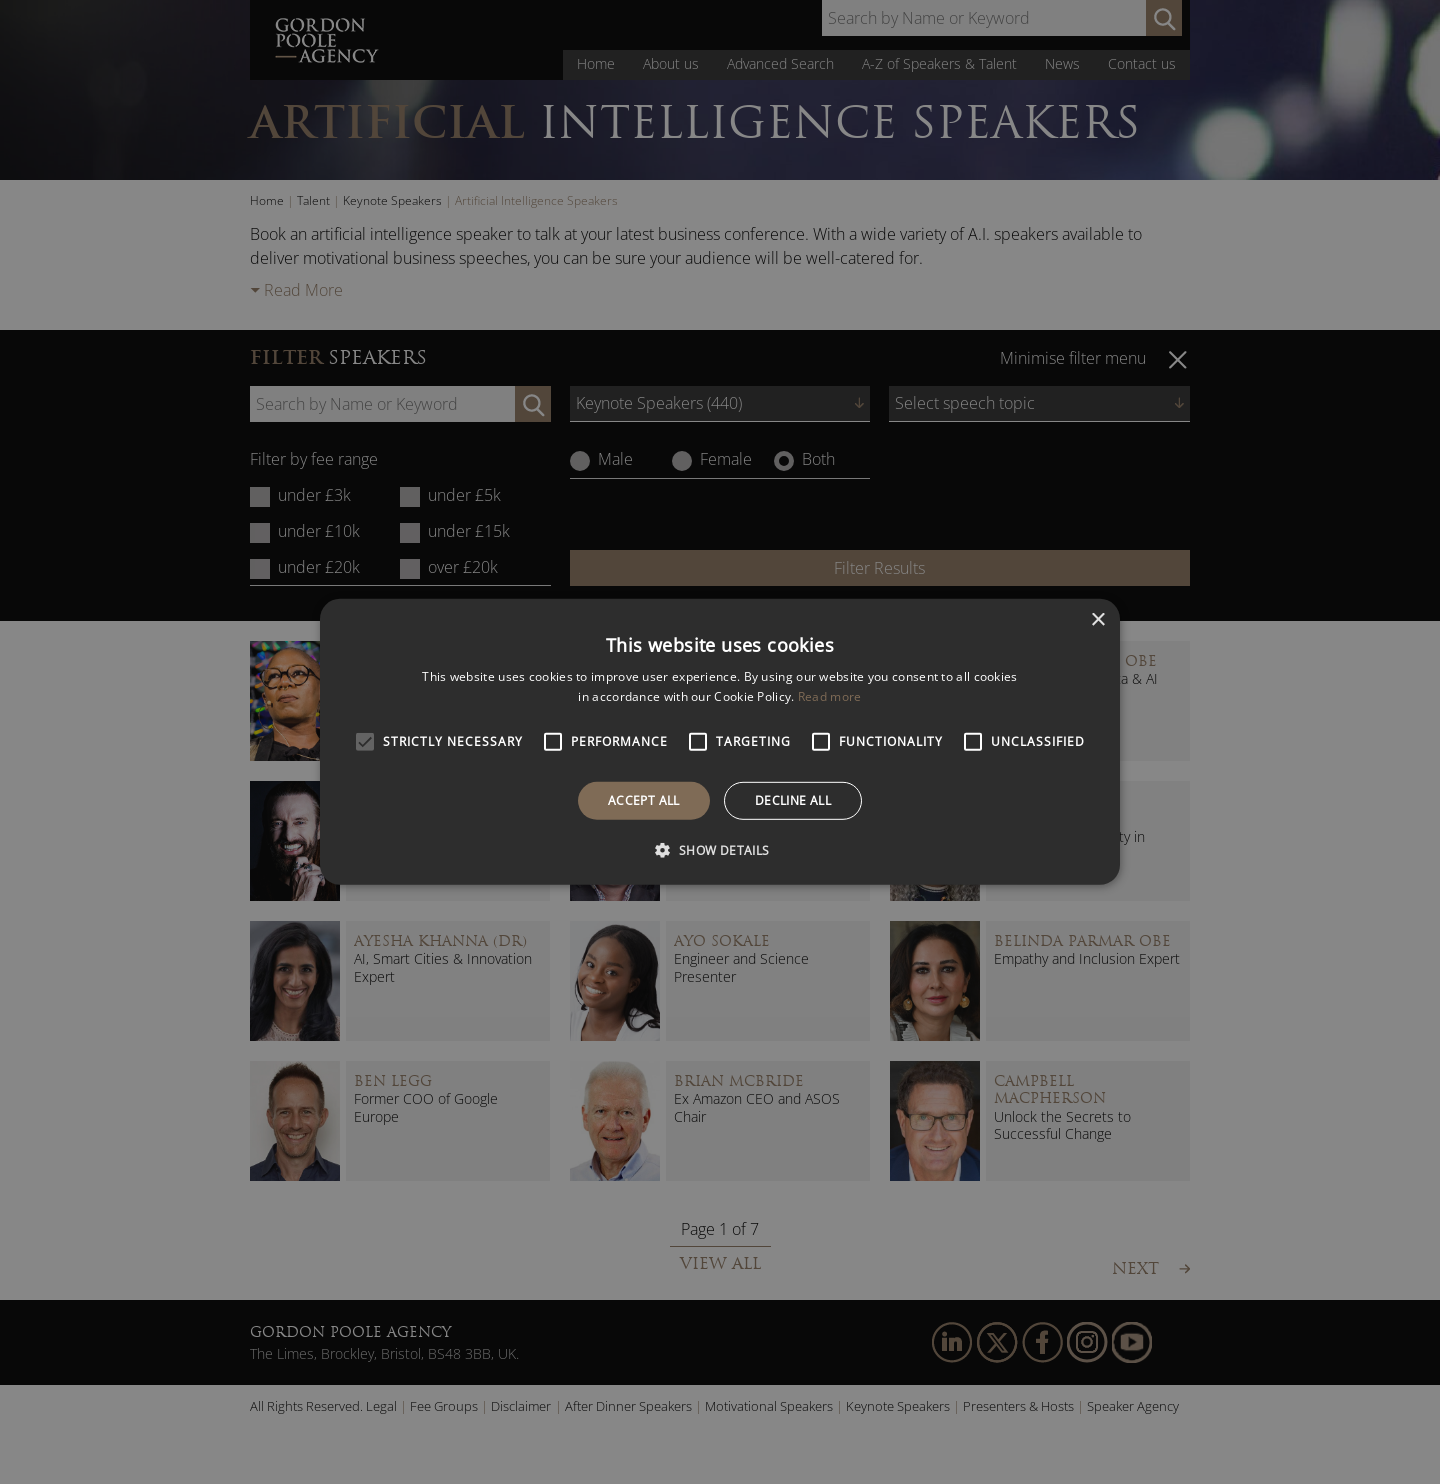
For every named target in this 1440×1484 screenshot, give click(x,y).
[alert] (720, 742)
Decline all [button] (793, 800)
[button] (719, 850)
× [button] (1097, 620)
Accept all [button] (644, 800)
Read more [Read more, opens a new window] (830, 696)
